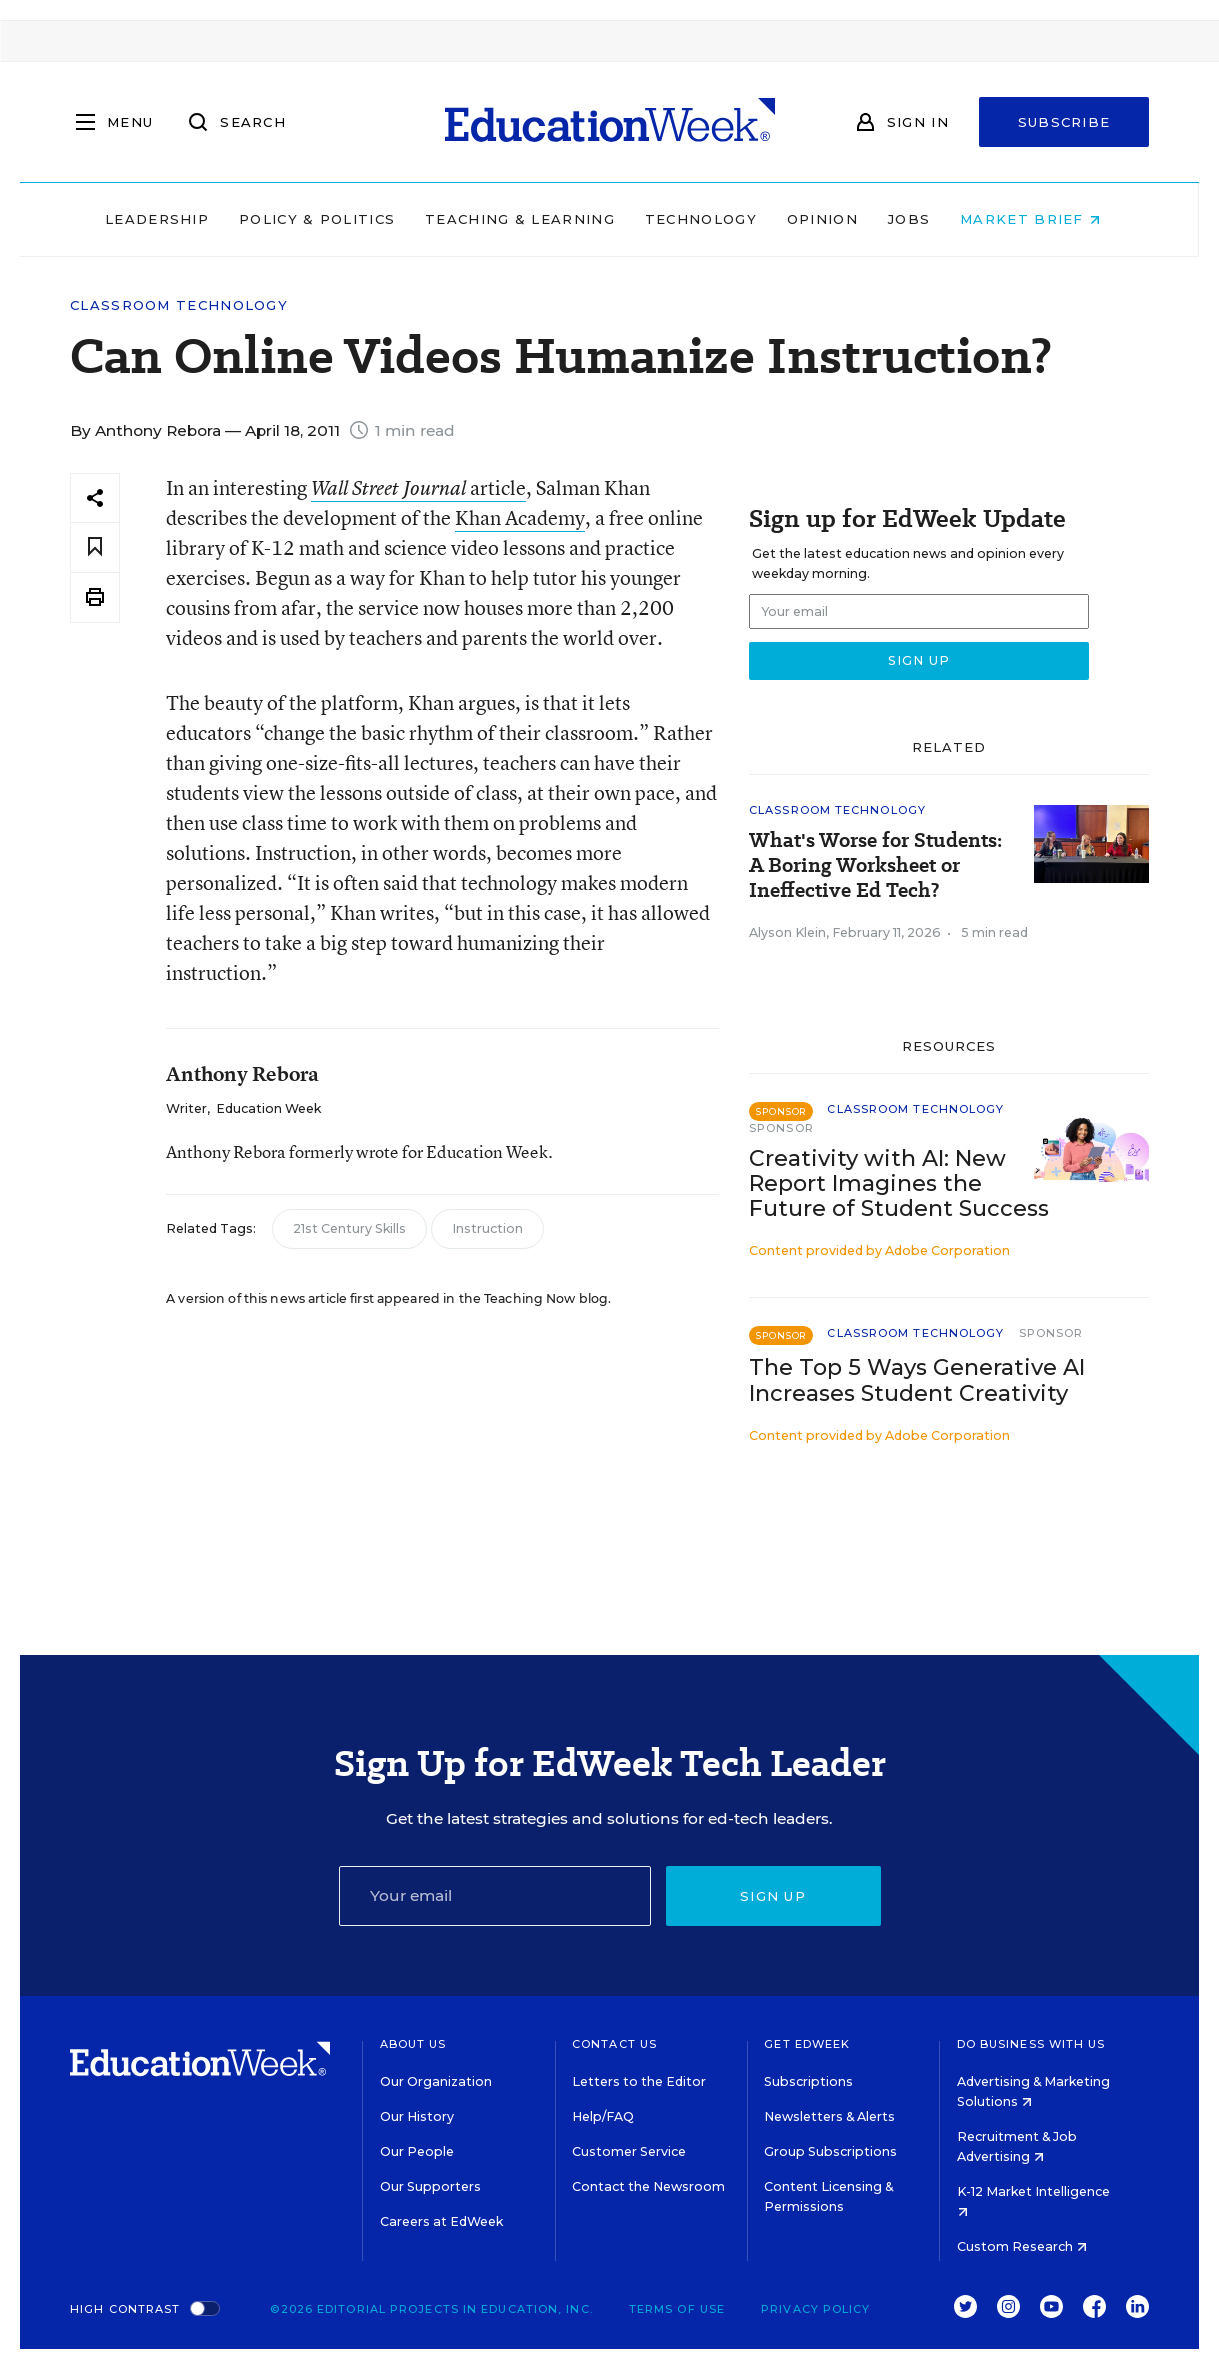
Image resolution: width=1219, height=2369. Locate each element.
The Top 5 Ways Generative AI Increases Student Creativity (917, 1380)
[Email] (495, 1896)
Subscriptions (808, 2081)
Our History (417, 2116)
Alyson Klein (787, 932)
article (418, 487)
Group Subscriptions (830, 2151)
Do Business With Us (1031, 2044)
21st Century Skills (349, 1228)
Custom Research (1022, 2246)
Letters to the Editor (639, 2081)
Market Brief (1037, 219)
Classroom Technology (179, 305)
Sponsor (781, 1128)
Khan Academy (520, 517)
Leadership (164, 219)
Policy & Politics (324, 219)
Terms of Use (677, 2309)
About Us (413, 2044)
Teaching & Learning (527, 219)
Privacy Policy (815, 2309)
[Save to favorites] (95, 547)
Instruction (487, 1228)
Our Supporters (430, 2186)
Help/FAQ (603, 2116)
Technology (708, 219)
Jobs (916, 219)
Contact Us (614, 2044)
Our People (417, 2151)
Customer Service (629, 2151)
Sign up (773, 1896)
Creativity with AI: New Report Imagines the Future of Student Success (899, 1183)
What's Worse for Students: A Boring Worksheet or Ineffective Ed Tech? (875, 865)
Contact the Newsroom (648, 2186)
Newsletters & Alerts (829, 2116)
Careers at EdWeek (441, 2221)
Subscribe (1064, 122)
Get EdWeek (807, 2044)
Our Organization (436, 2081)
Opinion (829, 219)
